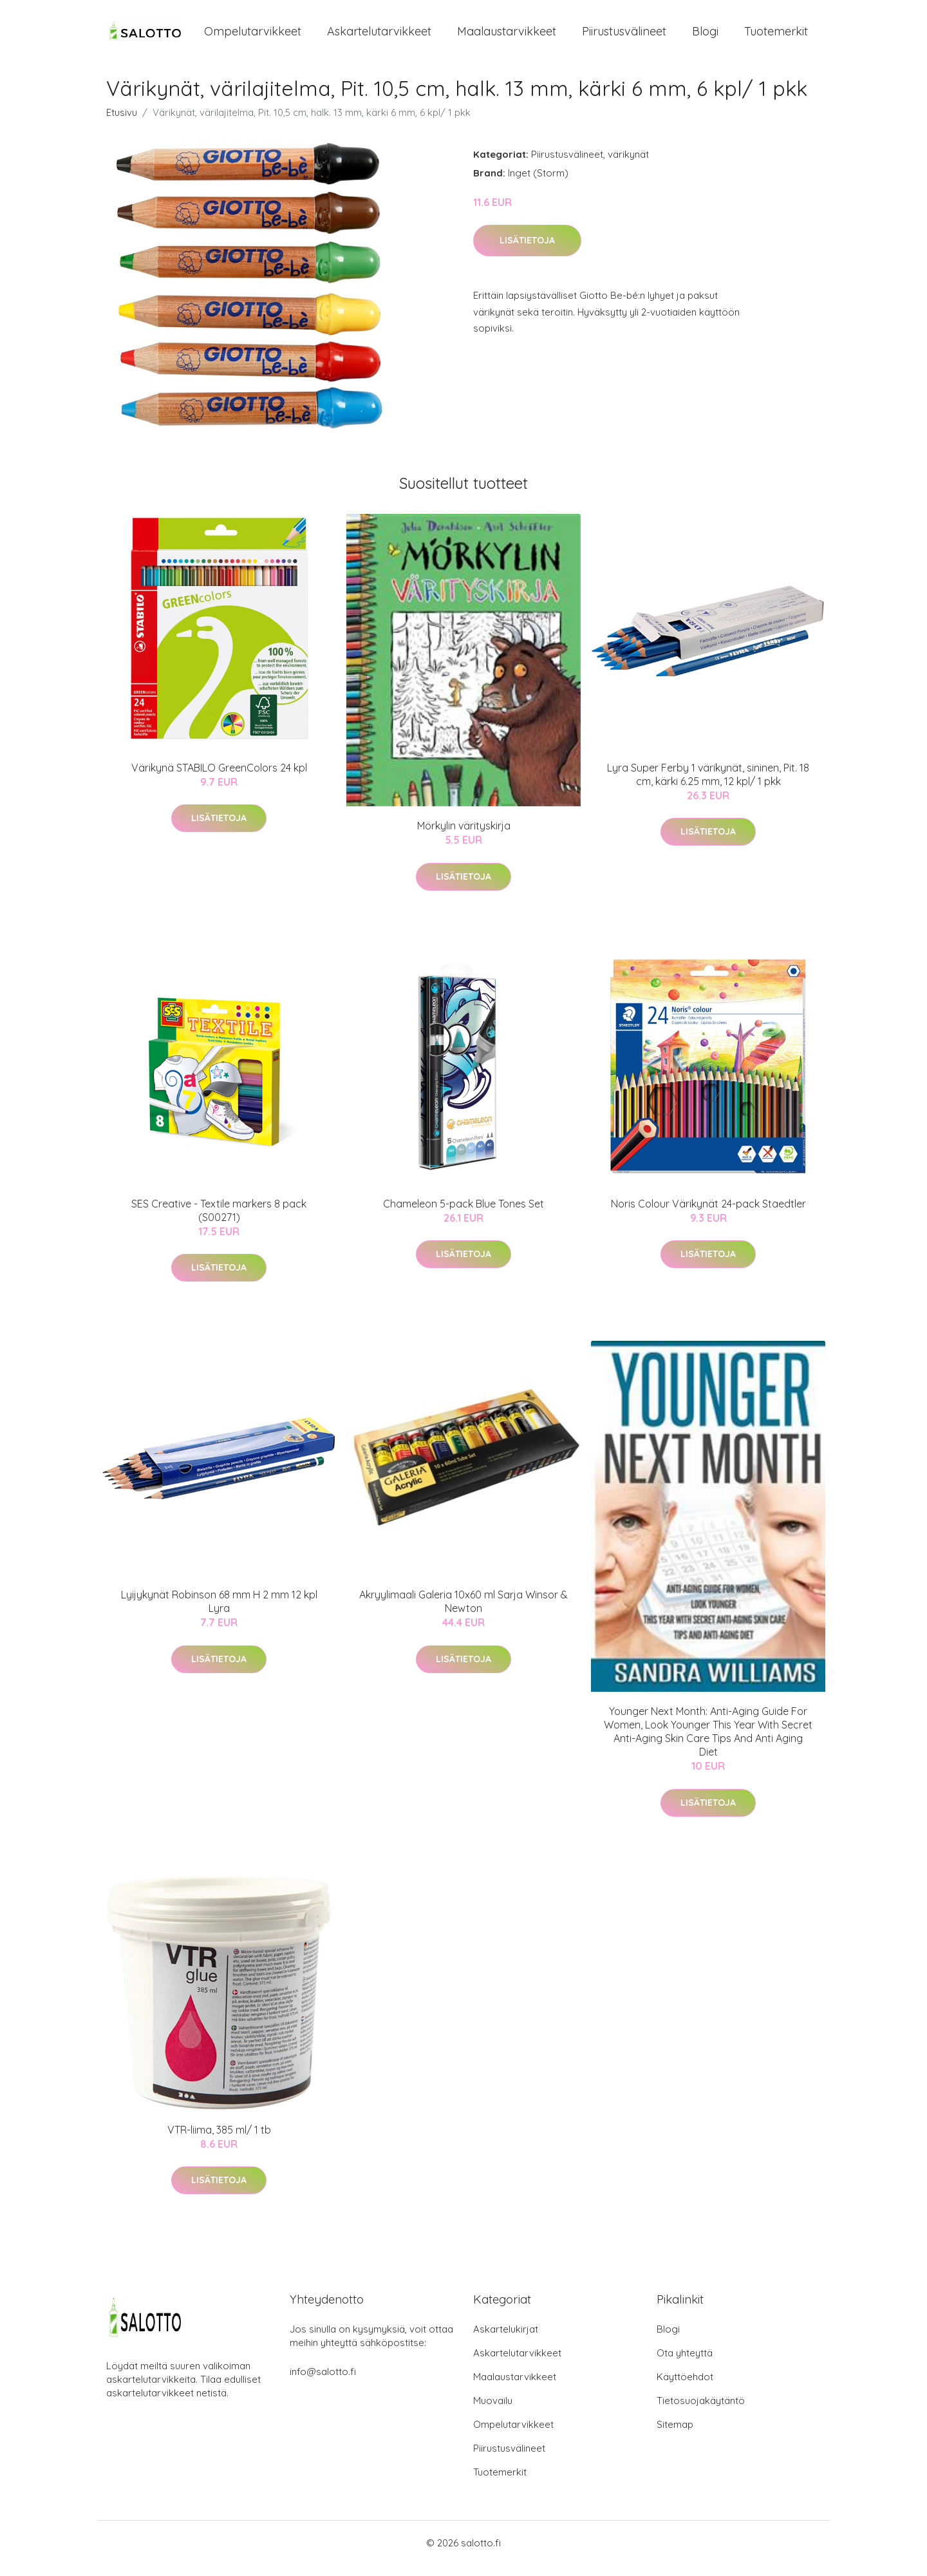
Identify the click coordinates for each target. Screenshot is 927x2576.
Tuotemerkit (776, 37)
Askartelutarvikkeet (379, 37)
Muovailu (492, 2411)
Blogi (705, 37)
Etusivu (121, 123)
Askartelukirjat (505, 2340)
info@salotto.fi (323, 2382)
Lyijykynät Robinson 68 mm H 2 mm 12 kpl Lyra (219, 1613)
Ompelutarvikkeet (252, 37)
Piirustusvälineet (624, 37)
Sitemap (675, 2435)
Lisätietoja (527, 252)
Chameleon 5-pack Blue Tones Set (463, 1214)
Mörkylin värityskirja (463, 837)
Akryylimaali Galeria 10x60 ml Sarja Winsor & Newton (463, 1613)
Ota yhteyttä (685, 2364)
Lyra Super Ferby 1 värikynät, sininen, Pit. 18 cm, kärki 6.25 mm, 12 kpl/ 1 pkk (708, 785)
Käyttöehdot (685, 2388)
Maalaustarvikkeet (506, 37)
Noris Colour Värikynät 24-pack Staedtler (708, 1214)
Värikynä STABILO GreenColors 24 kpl (219, 778)
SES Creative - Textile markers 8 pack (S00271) (218, 1221)
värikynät (628, 165)
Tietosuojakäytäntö (701, 2411)
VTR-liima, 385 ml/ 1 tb (219, 2140)
